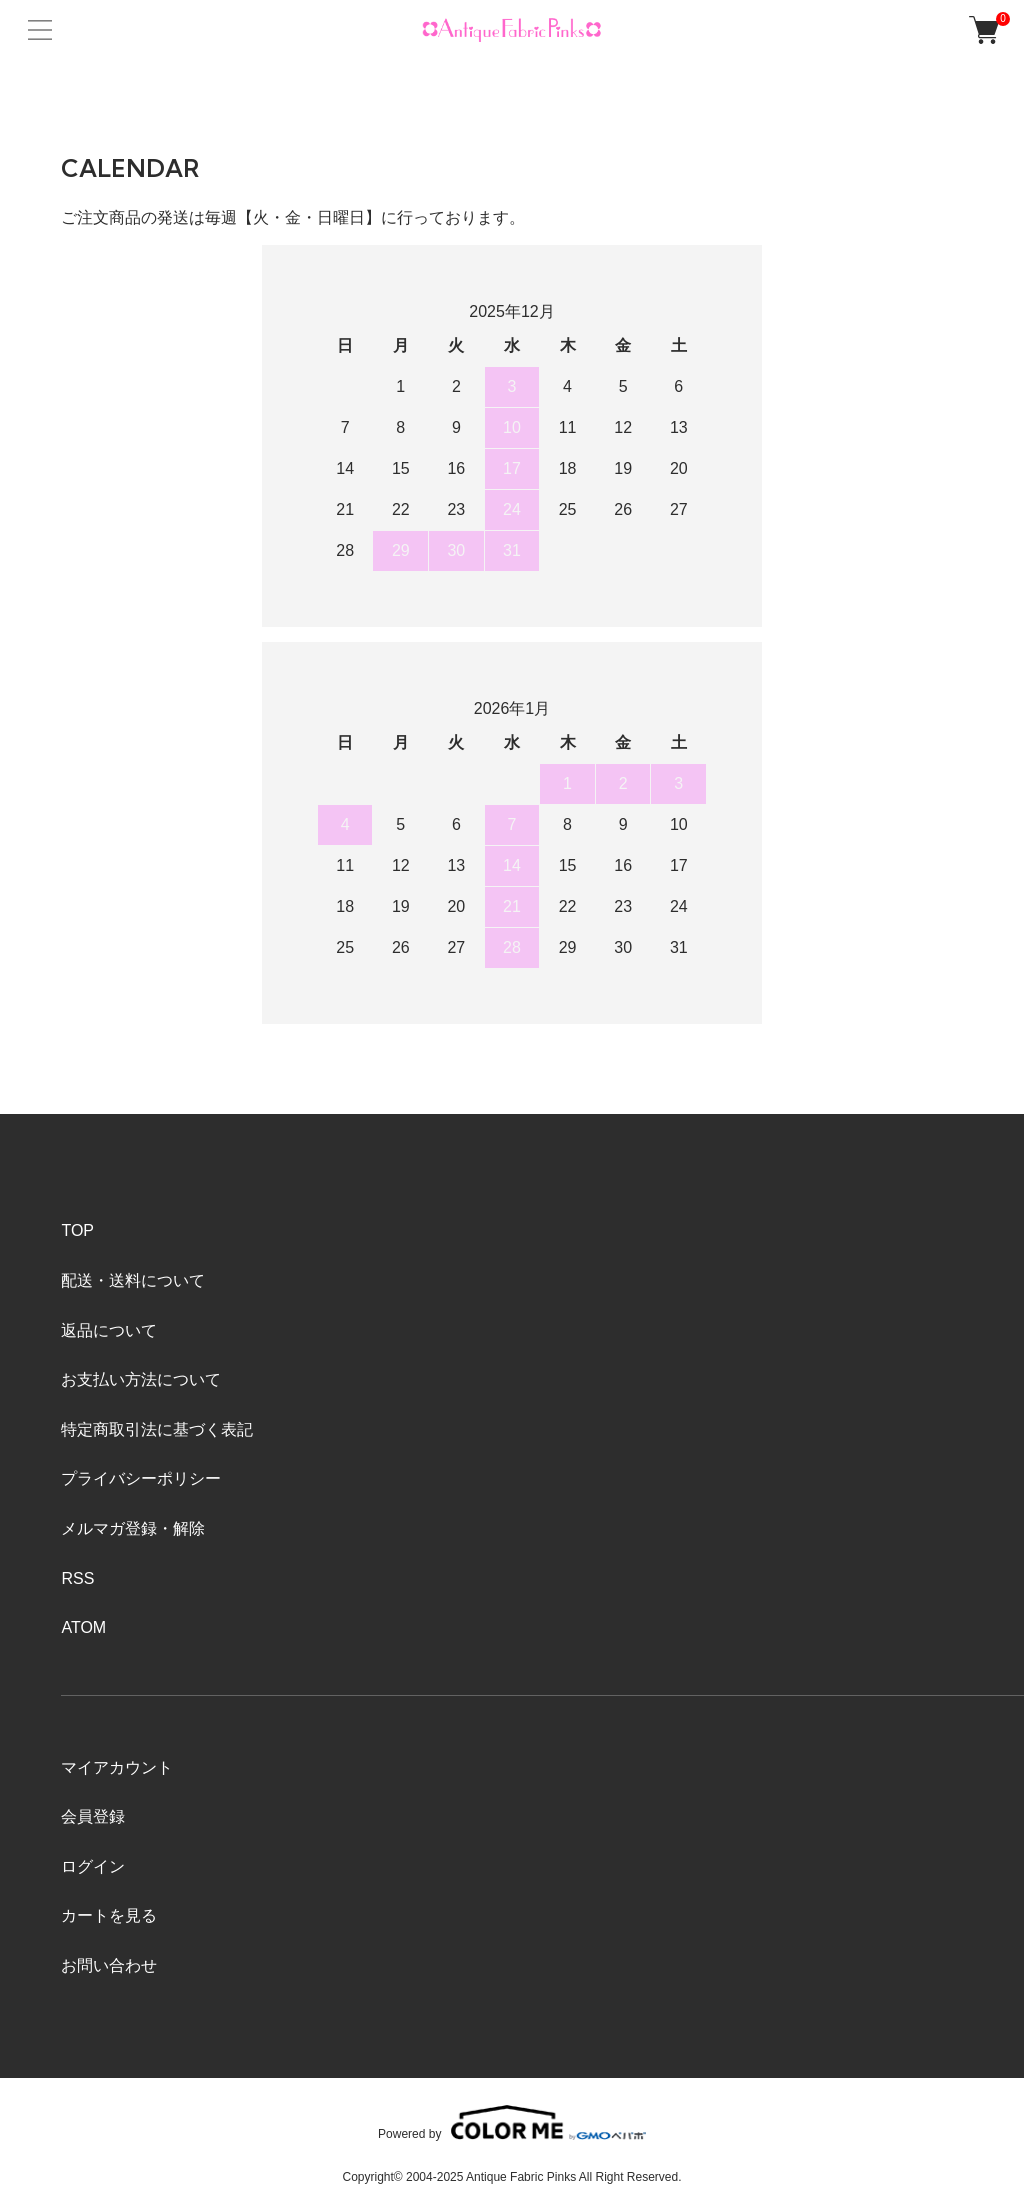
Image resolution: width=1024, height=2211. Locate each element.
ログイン (93, 1866)
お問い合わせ (109, 1965)
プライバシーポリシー (141, 1478)
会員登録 (93, 1816)
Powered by (512, 2122)
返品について (109, 1330)
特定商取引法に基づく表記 (157, 1429)
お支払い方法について (141, 1379)
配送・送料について (133, 1280)
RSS (77, 1578)
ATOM (83, 1627)
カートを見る (109, 1915)
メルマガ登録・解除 (133, 1528)
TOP (77, 1230)
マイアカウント (117, 1767)
